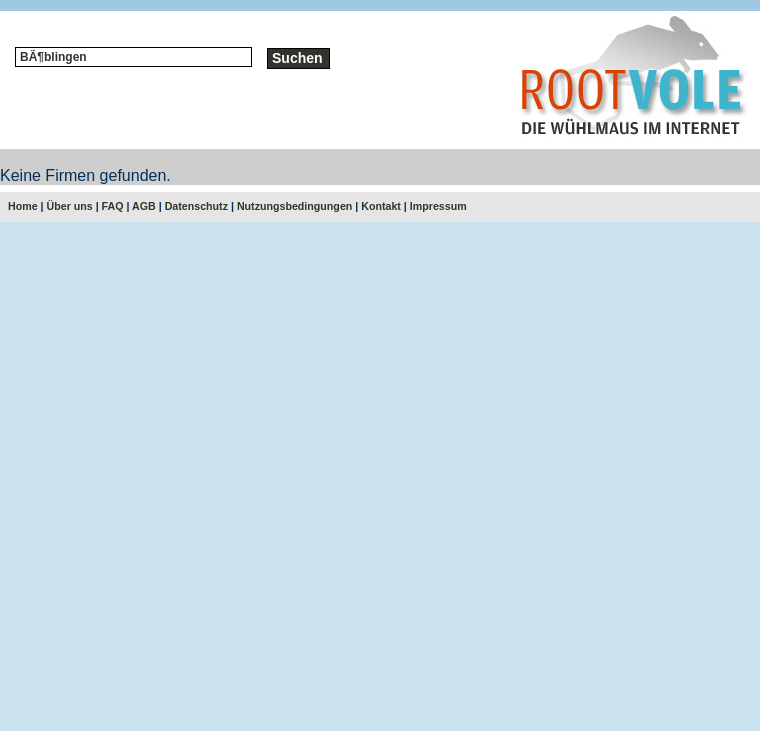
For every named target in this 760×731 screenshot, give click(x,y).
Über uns (70, 206)
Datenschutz (196, 206)
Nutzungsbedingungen (294, 206)
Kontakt (381, 206)
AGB (144, 206)
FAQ (113, 206)
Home (23, 206)
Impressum (438, 206)
